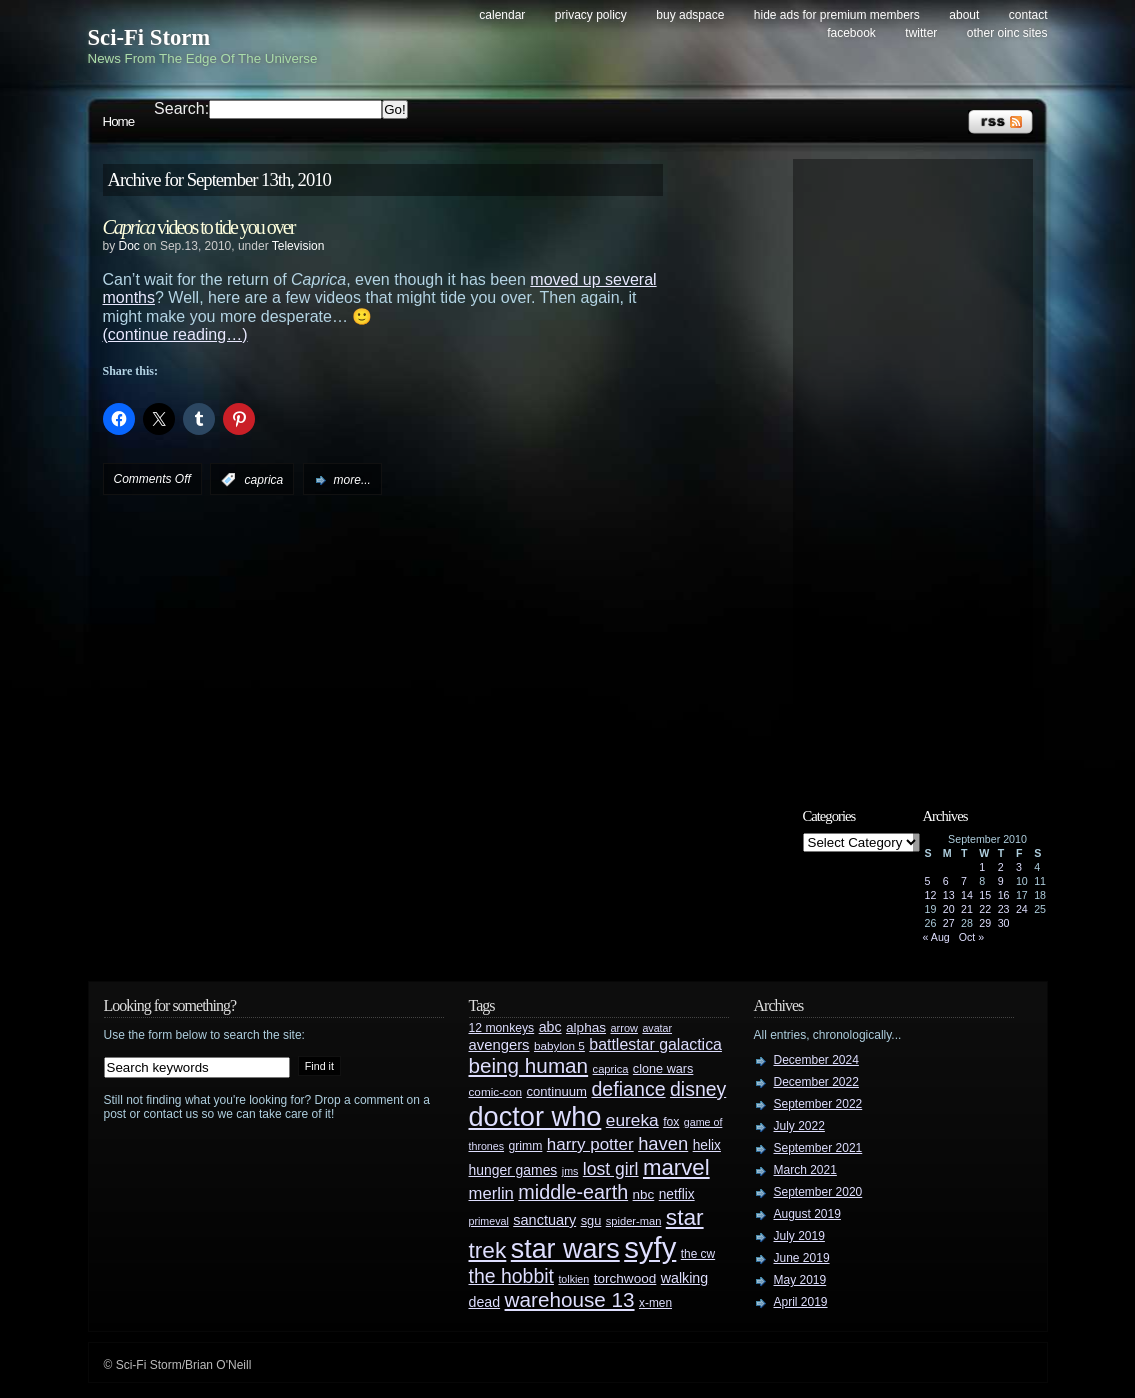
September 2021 (818, 1148)
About (964, 15)
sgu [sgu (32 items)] (591, 1220)
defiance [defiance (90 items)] (628, 1089)
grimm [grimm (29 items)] (526, 1146)
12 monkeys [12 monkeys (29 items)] (502, 1028)
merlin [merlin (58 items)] (491, 1193)
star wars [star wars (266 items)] (565, 1249)
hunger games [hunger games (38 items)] (513, 1170)
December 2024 (816, 1060)
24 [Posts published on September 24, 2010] (1022, 909)
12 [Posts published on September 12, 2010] (931, 895)
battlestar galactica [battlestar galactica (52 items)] (655, 1044)
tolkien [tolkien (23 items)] (573, 1279)
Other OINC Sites (1007, 33)
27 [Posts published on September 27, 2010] (949, 923)
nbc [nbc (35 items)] (644, 1194)
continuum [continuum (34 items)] (556, 1091)
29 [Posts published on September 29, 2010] (985, 923)
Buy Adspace (690, 15)
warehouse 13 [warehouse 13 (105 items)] (570, 1299)
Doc (129, 246)
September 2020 (818, 1192)
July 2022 (799, 1126)
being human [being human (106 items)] (529, 1065)
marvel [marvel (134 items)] (676, 1167)
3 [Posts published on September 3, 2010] (1019, 867)
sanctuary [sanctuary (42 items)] (544, 1220)
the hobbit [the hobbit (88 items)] (511, 1276)
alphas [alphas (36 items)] (586, 1027)
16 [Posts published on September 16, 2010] (1004, 895)
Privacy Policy (591, 15)
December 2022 (816, 1082)
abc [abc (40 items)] (550, 1027)
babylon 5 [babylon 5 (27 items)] (559, 1045)
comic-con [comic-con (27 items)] (495, 1091)
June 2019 (802, 1258)
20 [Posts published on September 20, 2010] (949, 909)
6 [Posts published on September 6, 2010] (946, 881)
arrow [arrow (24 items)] (624, 1028)
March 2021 (805, 1170)
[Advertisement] (923, 467)
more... (352, 480)
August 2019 (807, 1214)
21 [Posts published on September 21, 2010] (967, 909)
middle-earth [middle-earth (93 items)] (573, 1192)
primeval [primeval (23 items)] (489, 1221)
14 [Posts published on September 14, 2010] (967, 895)
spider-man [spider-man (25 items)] (634, 1221)
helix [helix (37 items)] (707, 1145)
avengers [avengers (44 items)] (499, 1045)
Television (298, 246)
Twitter (921, 33)
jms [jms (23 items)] (570, 1171)
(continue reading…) (175, 334)
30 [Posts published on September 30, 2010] (1004, 923)
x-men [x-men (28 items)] (655, 1303)
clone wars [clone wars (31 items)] (663, 1069)
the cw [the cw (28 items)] (698, 1254)
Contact (1028, 15)
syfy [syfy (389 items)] (650, 1247)
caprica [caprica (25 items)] (611, 1069)
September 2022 (818, 1104)
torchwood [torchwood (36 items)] (625, 1278)
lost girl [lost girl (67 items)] (611, 1169)
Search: (181, 108)
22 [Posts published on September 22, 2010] (985, 909)
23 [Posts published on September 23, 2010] (1004, 909)
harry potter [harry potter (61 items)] (590, 1144)
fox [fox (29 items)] (671, 1122)
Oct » (971, 937)
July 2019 (799, 1236)
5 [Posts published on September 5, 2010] (928, 881)
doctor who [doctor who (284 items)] (535, 1116)
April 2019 (801, 1302)
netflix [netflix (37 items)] (677, 1194)
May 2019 (800, 1280)
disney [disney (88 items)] (698, 1089)
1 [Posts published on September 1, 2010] (982, 867)
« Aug (936, 937)
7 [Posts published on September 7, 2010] (964, 881)
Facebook (851, 33)
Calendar (502, 15)
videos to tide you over (199, 227)
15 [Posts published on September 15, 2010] (985, 895)
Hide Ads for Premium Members (837, 15)
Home (119, 121)
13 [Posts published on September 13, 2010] (949, 895)
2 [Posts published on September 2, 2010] (1001, 867)
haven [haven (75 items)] (663, 1143)
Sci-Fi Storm (149, 37)
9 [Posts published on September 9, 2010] (1001, 881)
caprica (264, 480)
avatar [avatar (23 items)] (657, 1028)
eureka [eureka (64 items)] (632, 1120)
